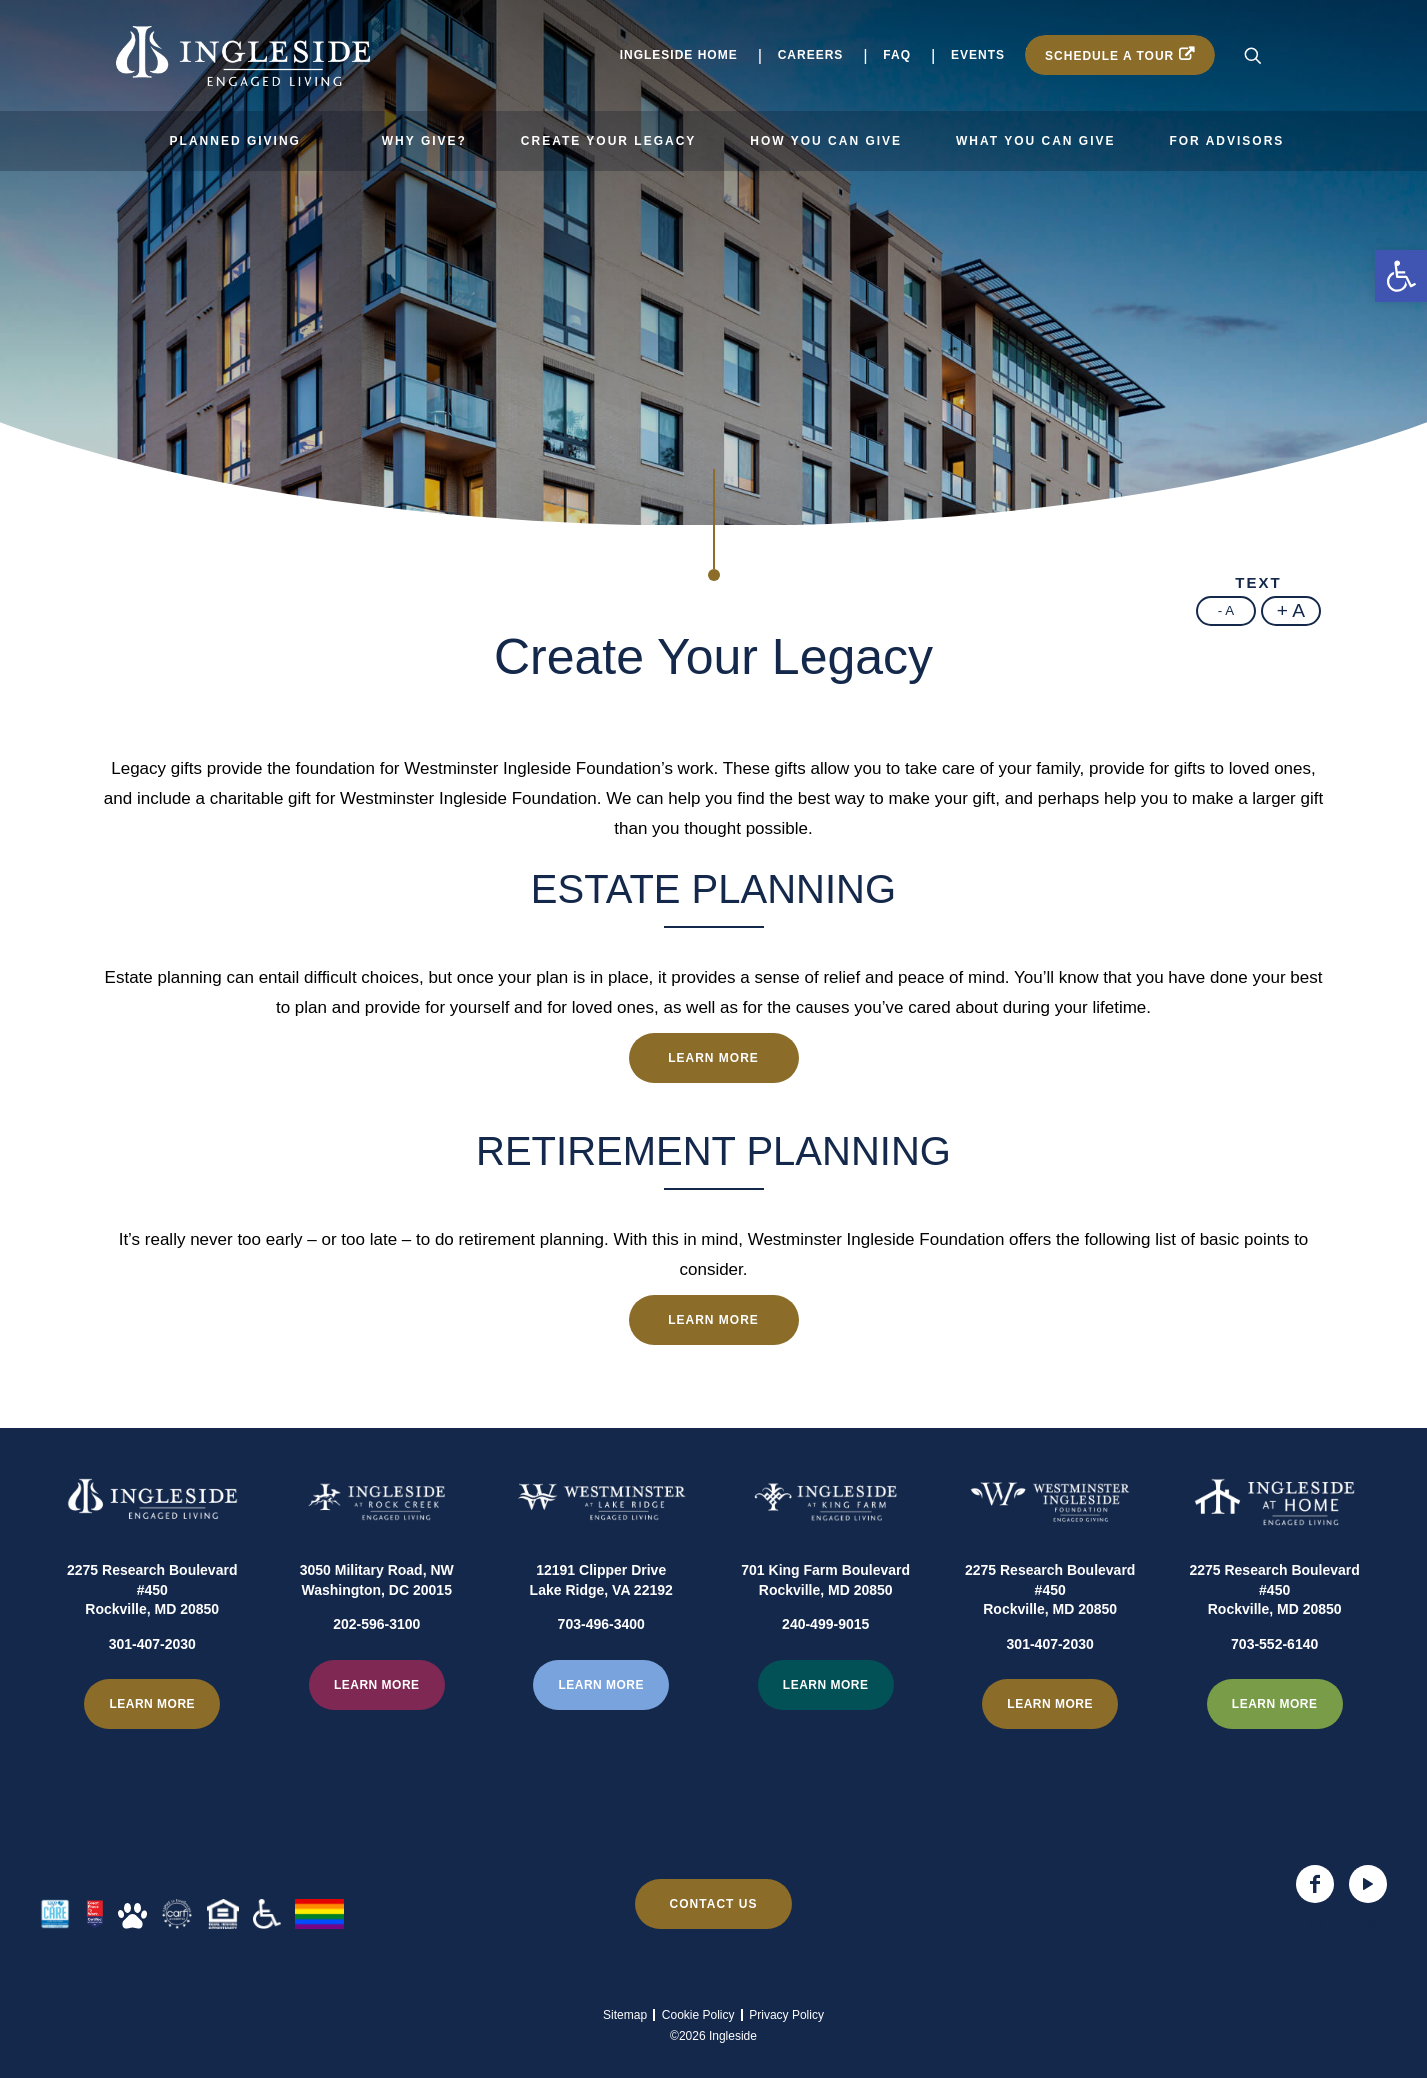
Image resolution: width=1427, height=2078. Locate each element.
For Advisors (1226, 141)
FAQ (897, 55)
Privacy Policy (786, 2015)
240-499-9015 (825, 1674)
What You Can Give (1036, 141)
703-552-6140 (1274, 1693)
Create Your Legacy (609, 141)
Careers (811, 55)
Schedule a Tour (1109, 56)
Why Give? (424, 141)
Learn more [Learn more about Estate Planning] (713, 1058)
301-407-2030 (152, 1693)
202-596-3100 (376, 1674)
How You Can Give (826, 141)
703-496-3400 (601, 1674)
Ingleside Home (679, 55)
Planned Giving (235, 141)
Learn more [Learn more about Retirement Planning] (713, 1320)
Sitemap (625, 2015)
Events (978, 55)
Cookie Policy (698, 2015)
